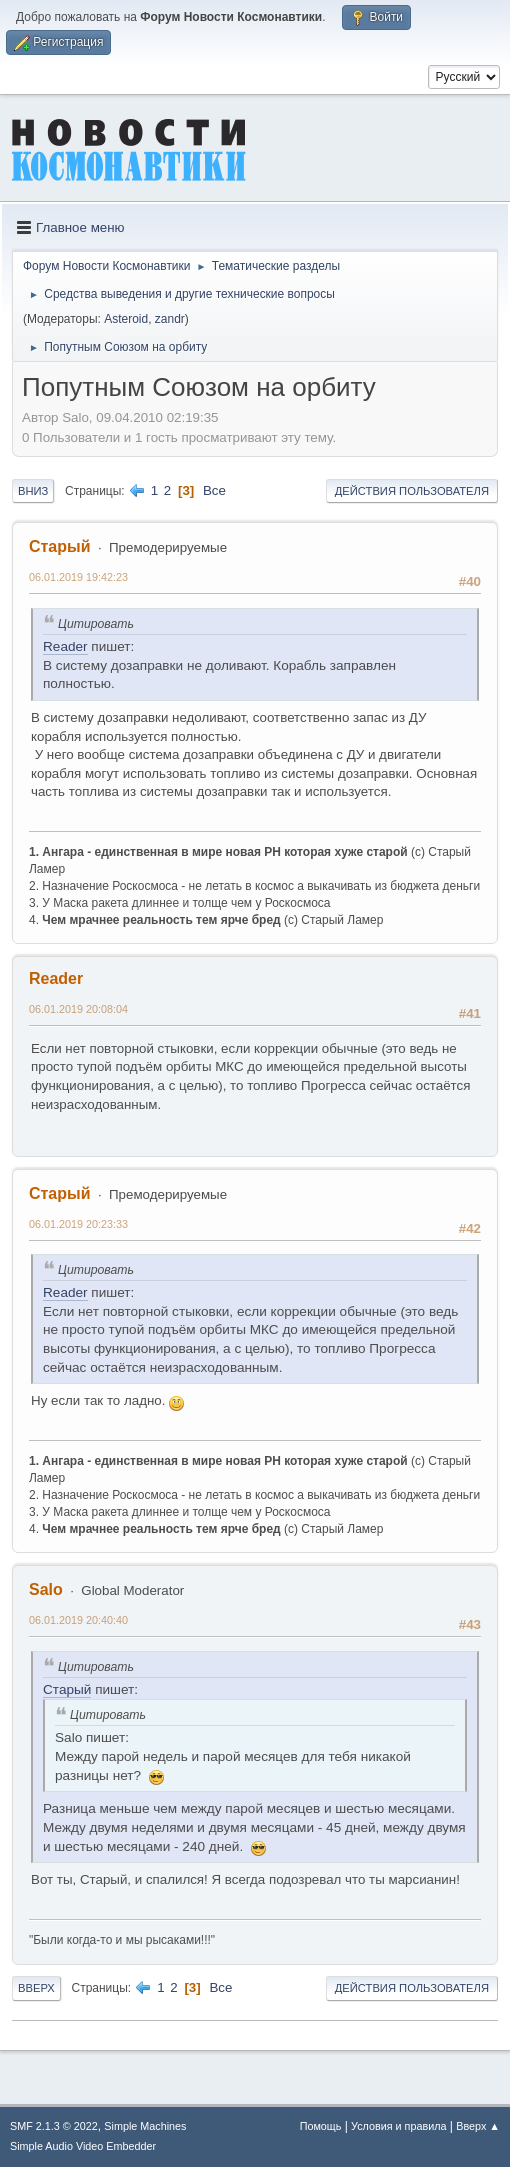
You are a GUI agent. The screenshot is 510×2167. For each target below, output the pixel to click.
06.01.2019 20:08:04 (78, 1009)
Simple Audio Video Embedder (83, 2146)
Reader (65, 646)
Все (214, 490)
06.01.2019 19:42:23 (78, 577)
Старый (60, 546)
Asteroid (126, 319)
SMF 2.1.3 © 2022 (54, 2126)
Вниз (33, 491)
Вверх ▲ (478, 2126)
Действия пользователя (412, 491)
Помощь (321, 2126)
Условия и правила (398, 2126)
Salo (46, 1589)
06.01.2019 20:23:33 (78, 1224)
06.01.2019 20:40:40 (78, 1620)
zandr (170, 319)
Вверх (36, 1988)
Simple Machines (145, 2126)
